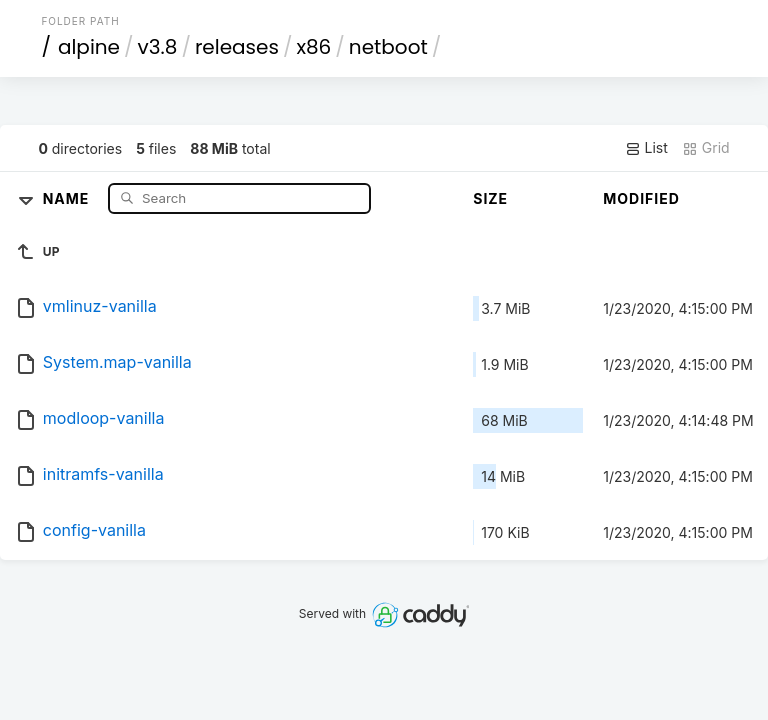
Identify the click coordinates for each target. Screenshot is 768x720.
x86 (313, 47)
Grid (706, 148)
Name (68, 197)
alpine (89, 47)
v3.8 (158, 47)
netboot (388, 47)
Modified (641, 198)
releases (237, 47)
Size (490, 198)
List (646, 148)
